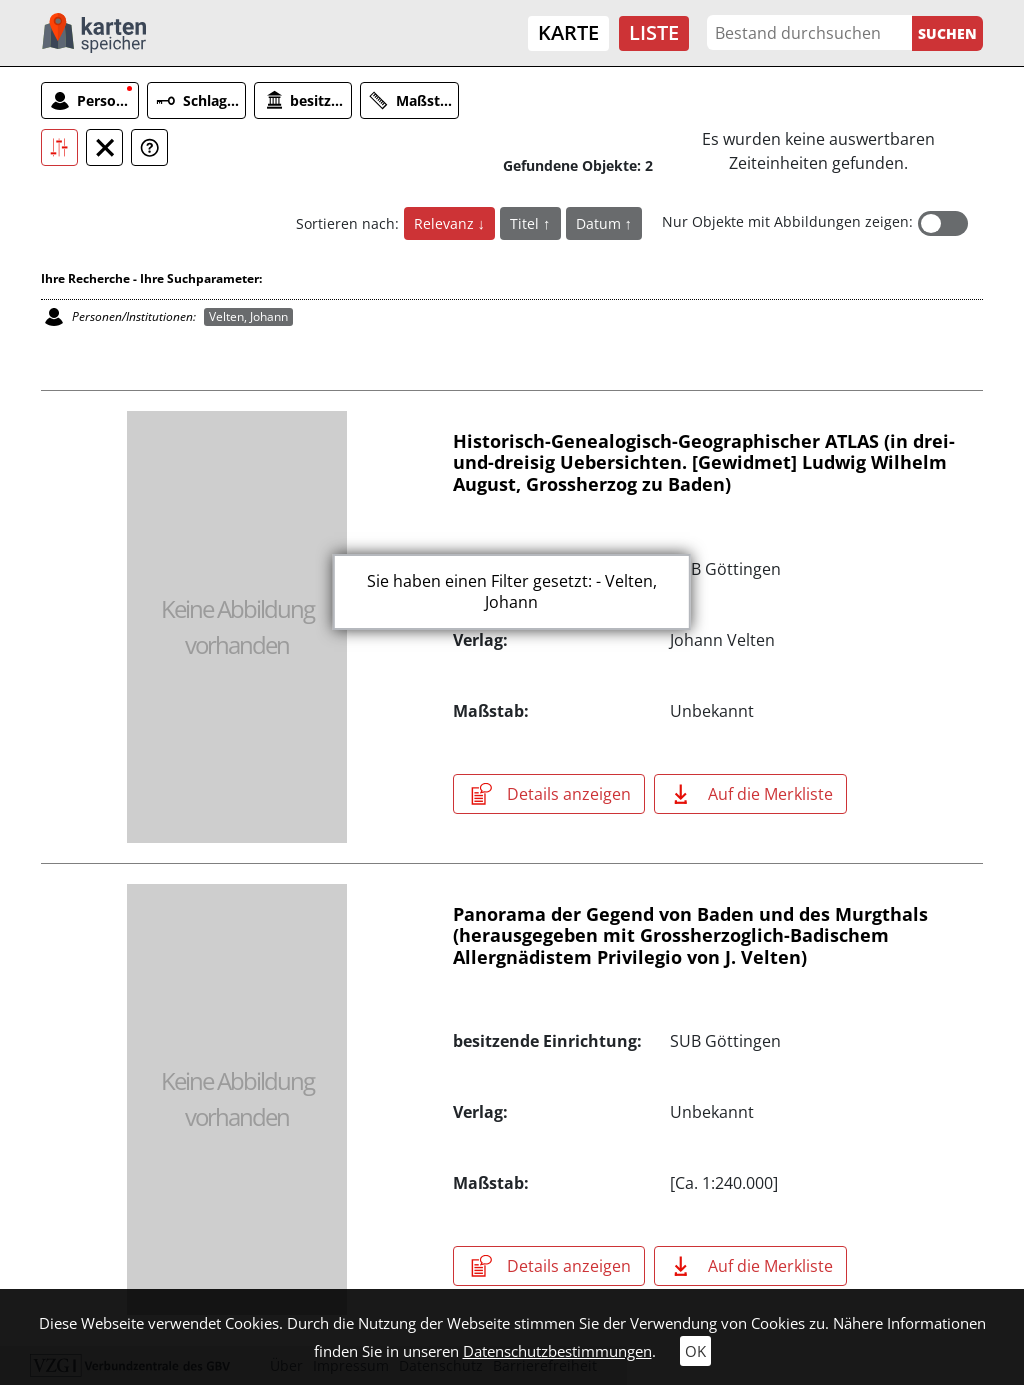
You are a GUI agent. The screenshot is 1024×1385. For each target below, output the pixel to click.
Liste (654, 32)
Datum (600, 223)
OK (695, 1351)
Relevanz (446, 223)
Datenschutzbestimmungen (557, 1351)
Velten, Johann (248, 316)
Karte (568, 32)
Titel (526, 223)
